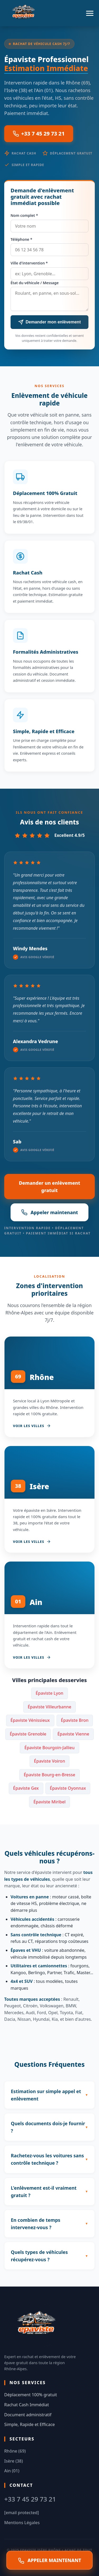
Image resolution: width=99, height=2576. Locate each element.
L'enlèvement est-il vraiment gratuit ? (44, 2191)
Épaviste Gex (26, 1788)
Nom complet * (24, 215)
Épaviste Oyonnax (68, 1788)
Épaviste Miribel (50, 1802)
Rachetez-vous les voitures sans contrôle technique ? (47, 2159)
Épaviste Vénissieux (30, 1720)
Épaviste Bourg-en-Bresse (49, 1775)
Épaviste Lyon (49, 1693)
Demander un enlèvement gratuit (49, 1186)
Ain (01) (11, 2471)
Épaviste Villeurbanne (49, 1707)
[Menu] (90, 13)
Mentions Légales (22, 2522)
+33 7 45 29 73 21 (39, 133)
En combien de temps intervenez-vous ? (35, 2223)
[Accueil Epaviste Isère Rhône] (24, 13)
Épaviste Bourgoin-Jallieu (49, 1747)
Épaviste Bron (75, 1720)
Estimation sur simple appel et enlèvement (46, 2095)
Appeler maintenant (49, 1212)
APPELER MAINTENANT (49, 2560)
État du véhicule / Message (35, 282)
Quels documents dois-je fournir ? (48, 2127)
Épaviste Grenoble (28, 1734)
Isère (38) (13, 2461)
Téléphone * (21, 239)
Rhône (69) (15, 2451)
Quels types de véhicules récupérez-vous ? (39, 2256)
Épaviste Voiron (49, 1761)
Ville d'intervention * (29, 263)
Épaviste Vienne (73, 1734)
